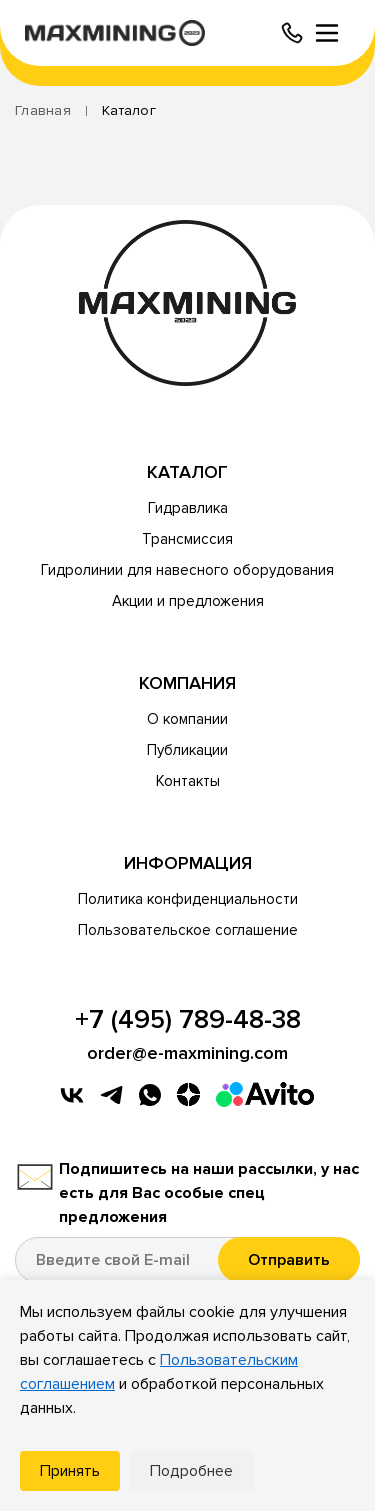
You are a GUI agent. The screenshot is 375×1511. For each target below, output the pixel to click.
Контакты (188, 781)
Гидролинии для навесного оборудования (187, 570)
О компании (187, 719)
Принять (70, 1471)
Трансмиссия (187, 539)
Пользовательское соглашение (188, 930)
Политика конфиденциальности (188, 899)
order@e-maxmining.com (187, 1053)
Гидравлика (188, 508)
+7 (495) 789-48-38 (188, 1020)
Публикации (187, 750)
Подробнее (191, 1471)
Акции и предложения (188, 601)
